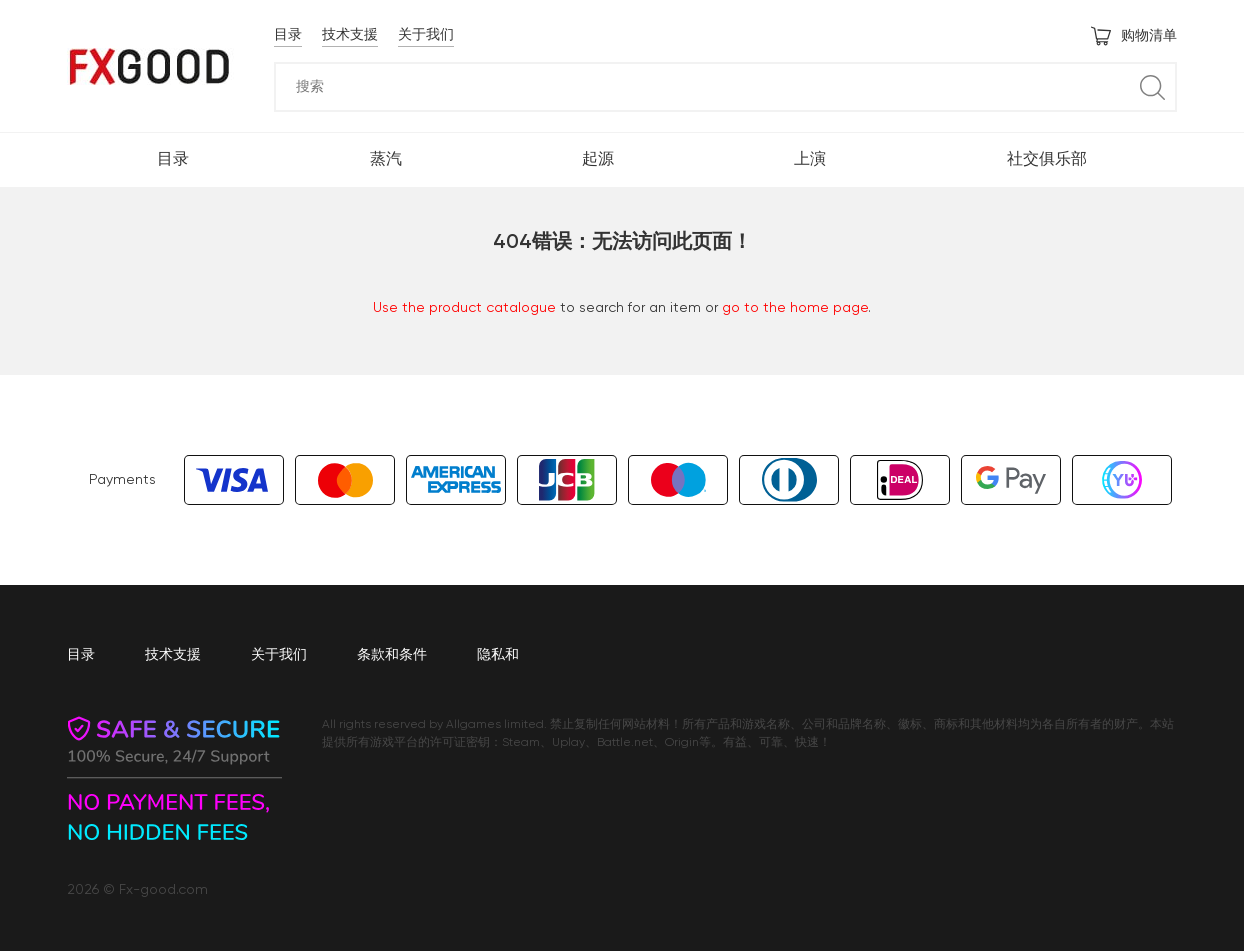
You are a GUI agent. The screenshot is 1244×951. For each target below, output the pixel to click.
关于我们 (426, 35)
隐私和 (498, 655)
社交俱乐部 (1047, 160)
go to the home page (795, 308)
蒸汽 (386, 160)
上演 (810, 160)
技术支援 (350, 35)
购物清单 (1134, 36)
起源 (598, 160)
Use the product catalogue (464, 308)
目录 (288, 35)
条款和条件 (392, 655)
